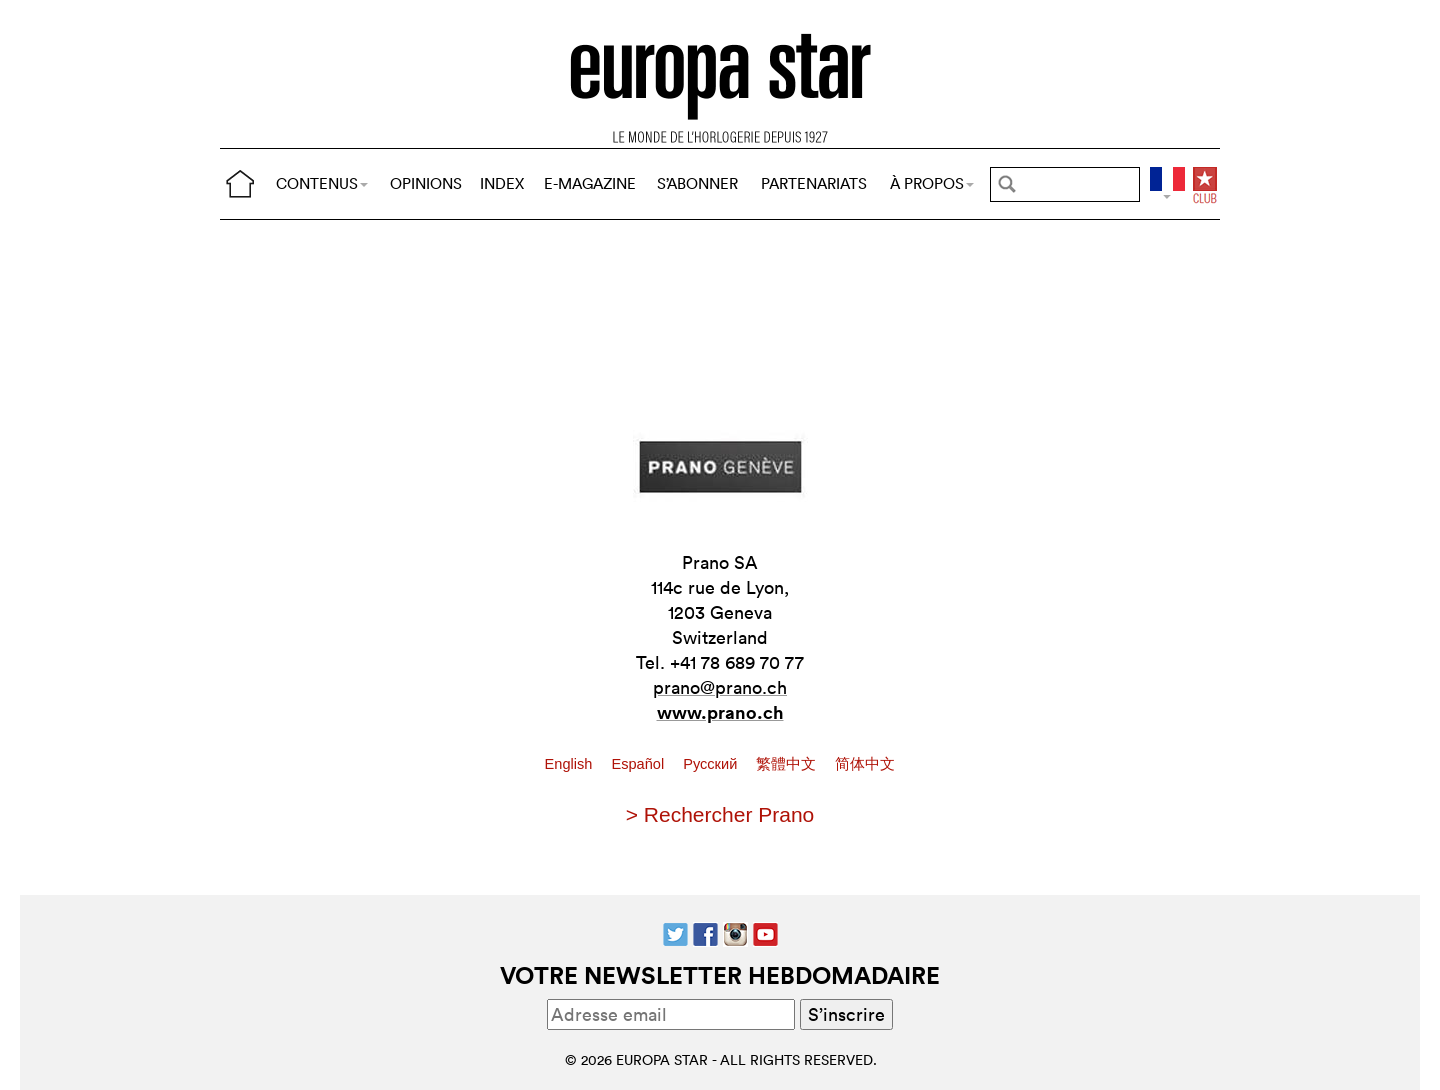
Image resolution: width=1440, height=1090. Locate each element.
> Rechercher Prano (720, 814)
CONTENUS (322, 183)
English (571, 764)
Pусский (712, 764)
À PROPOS (932, 183)
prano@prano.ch (720, 687)
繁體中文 (788, 764)
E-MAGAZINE (590, 183)
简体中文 (865, 764)
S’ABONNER (697, 183)
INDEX (502, 183)
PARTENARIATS (814, 183)
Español (639, 764)
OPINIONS (426, 183)
